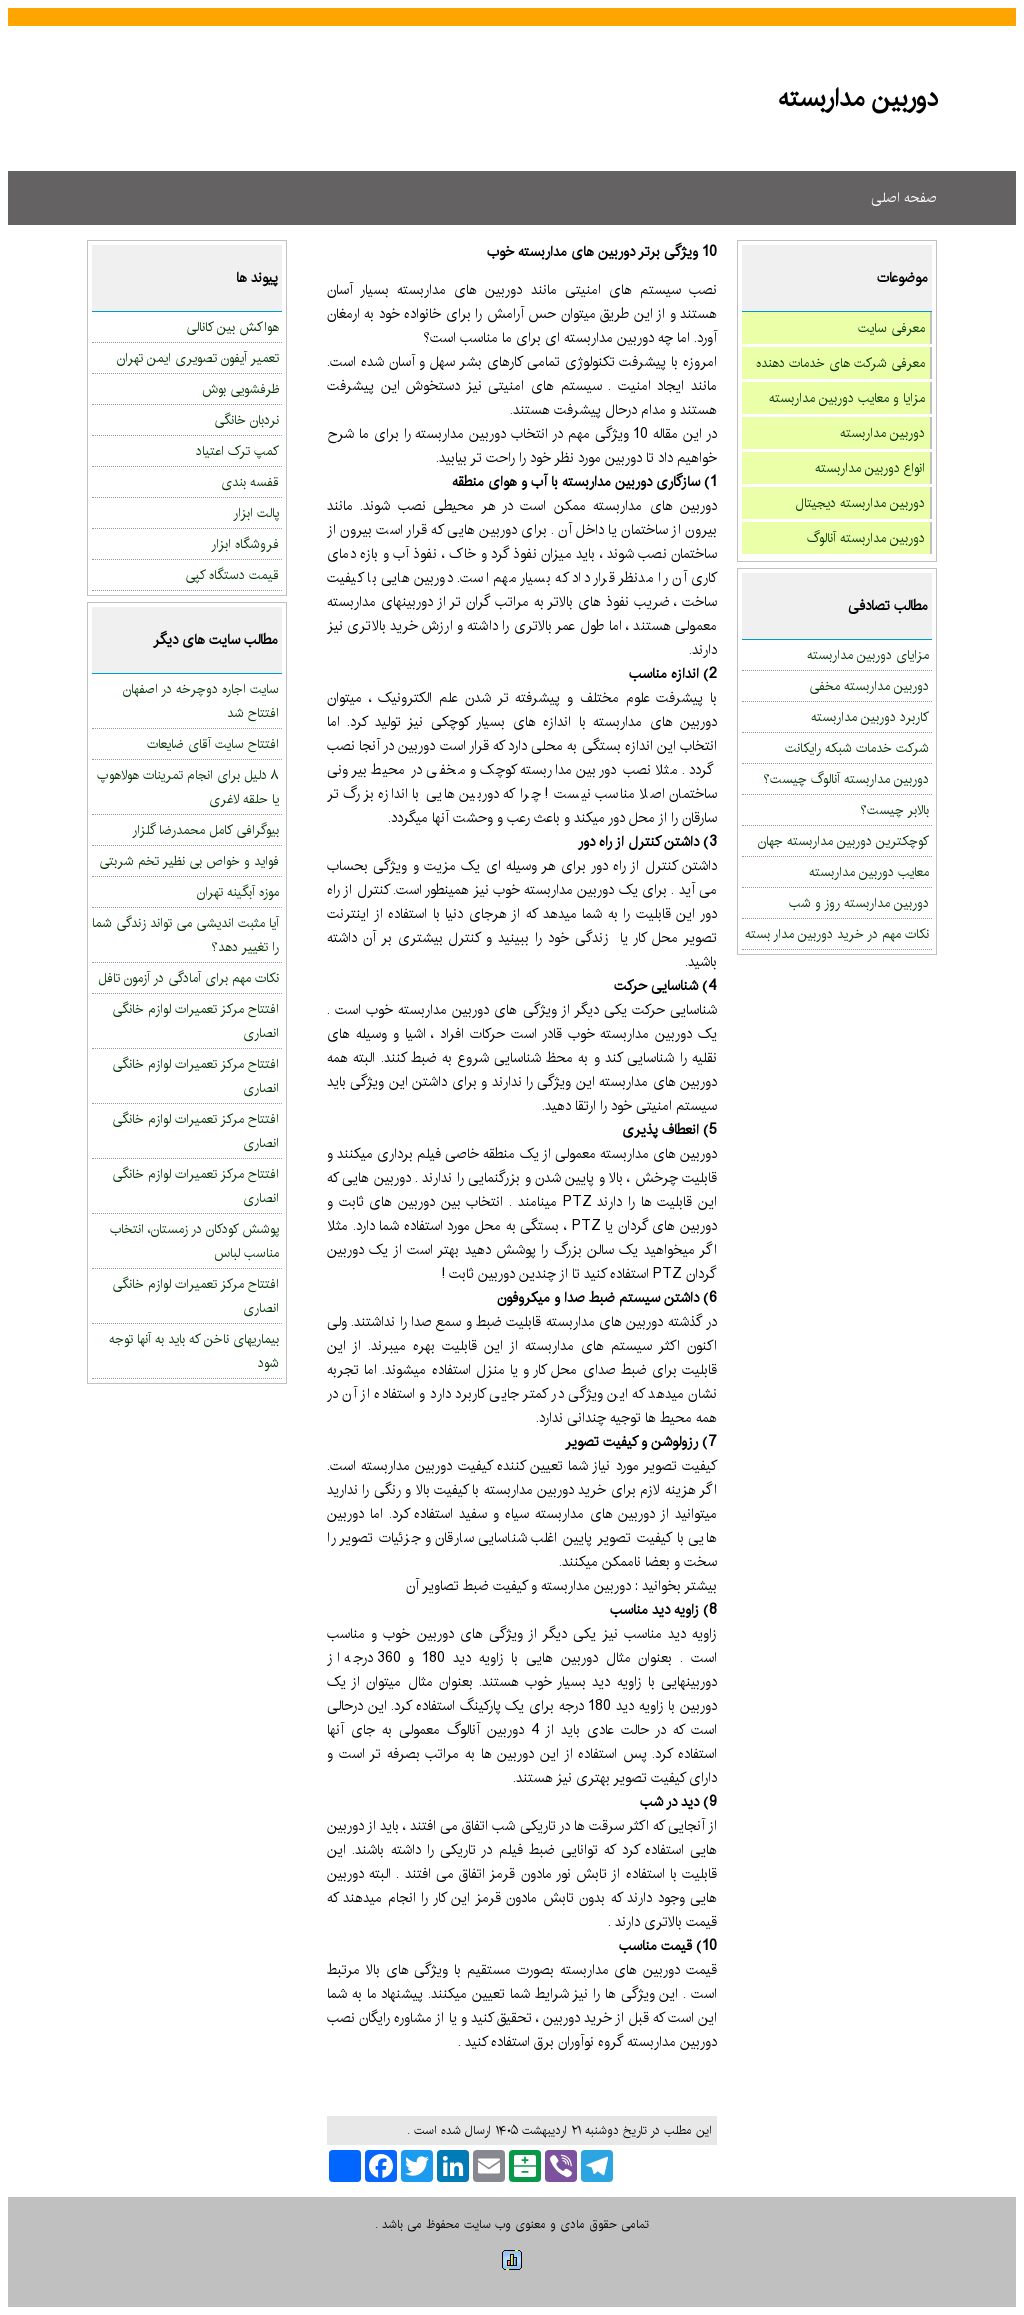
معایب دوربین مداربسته (869, 872)
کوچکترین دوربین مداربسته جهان (843, 841)
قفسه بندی (250, 482)
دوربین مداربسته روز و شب (859, 903)
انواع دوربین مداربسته (870, 468)
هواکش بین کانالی (232, 327)
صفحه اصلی (904, 198)
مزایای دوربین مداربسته (868, 655)
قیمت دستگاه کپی (232, 575)
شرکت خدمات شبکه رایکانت (857, 748)
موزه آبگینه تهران (238, 892)
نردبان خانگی (246, 420)
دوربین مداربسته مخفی (869, 686)
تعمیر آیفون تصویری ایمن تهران (198, 358)
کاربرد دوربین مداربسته (870, 717)
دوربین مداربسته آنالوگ (866, 538)
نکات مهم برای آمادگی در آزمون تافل (188, 978)
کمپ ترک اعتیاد (237, 451)
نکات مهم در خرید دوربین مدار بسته (837, 934)
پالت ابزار (256, 513)
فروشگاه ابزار (245, 544)
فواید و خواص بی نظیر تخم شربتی (189, 861)
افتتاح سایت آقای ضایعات (213, 744)
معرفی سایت (891, 328)
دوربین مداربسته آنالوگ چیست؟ (846, 779)
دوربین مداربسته (882, 433)
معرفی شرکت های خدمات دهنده (840, 363)
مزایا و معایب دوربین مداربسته (847, 398)
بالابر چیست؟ (894, 810)
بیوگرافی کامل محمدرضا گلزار (205, 830)
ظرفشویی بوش (240, 389)
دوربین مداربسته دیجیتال (860, 503)
